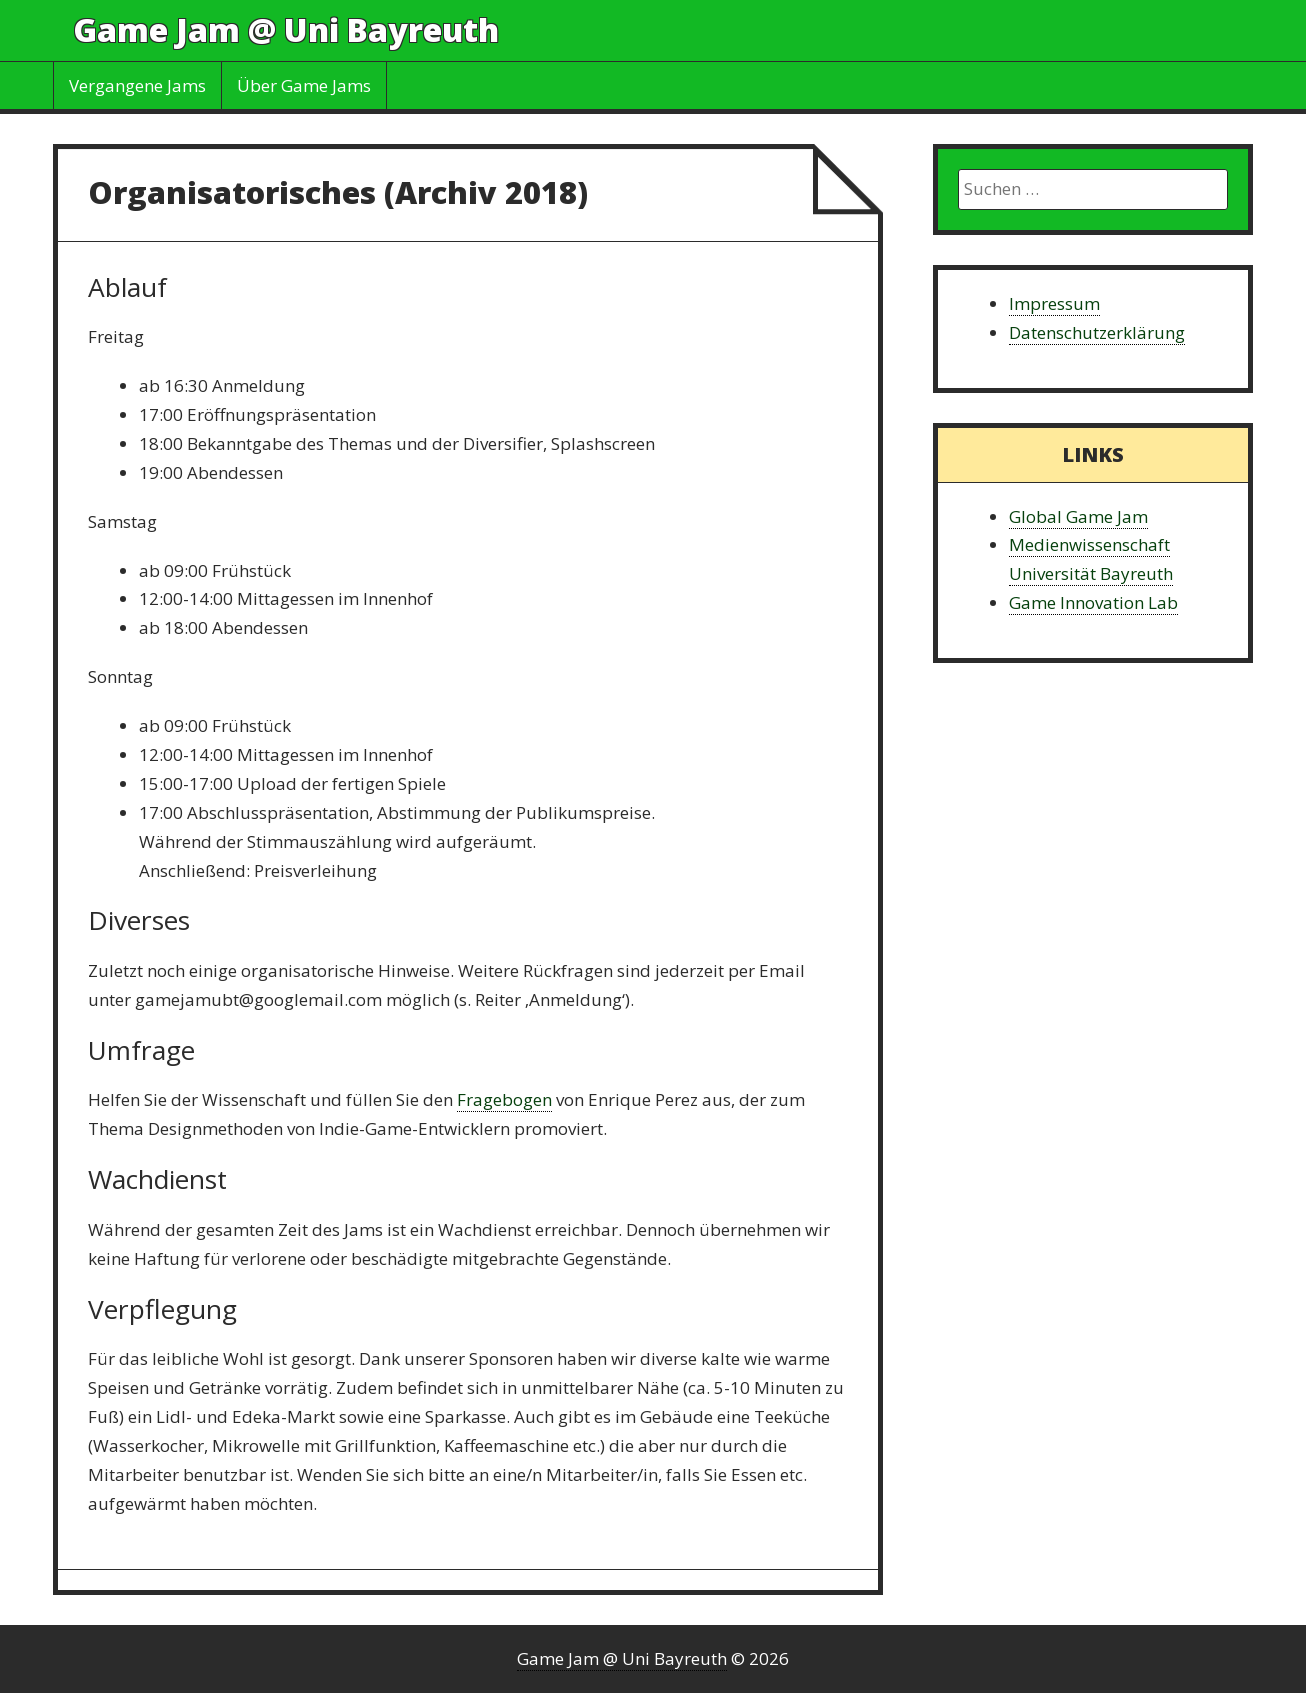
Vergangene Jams (137, 85)
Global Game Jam (1078, 516)
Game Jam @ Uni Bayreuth (286, 29)
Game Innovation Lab (1093, 602)
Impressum (1054, 303)
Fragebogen (504, 1099)
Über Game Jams (304, 85)
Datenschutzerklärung (1097, 332)
